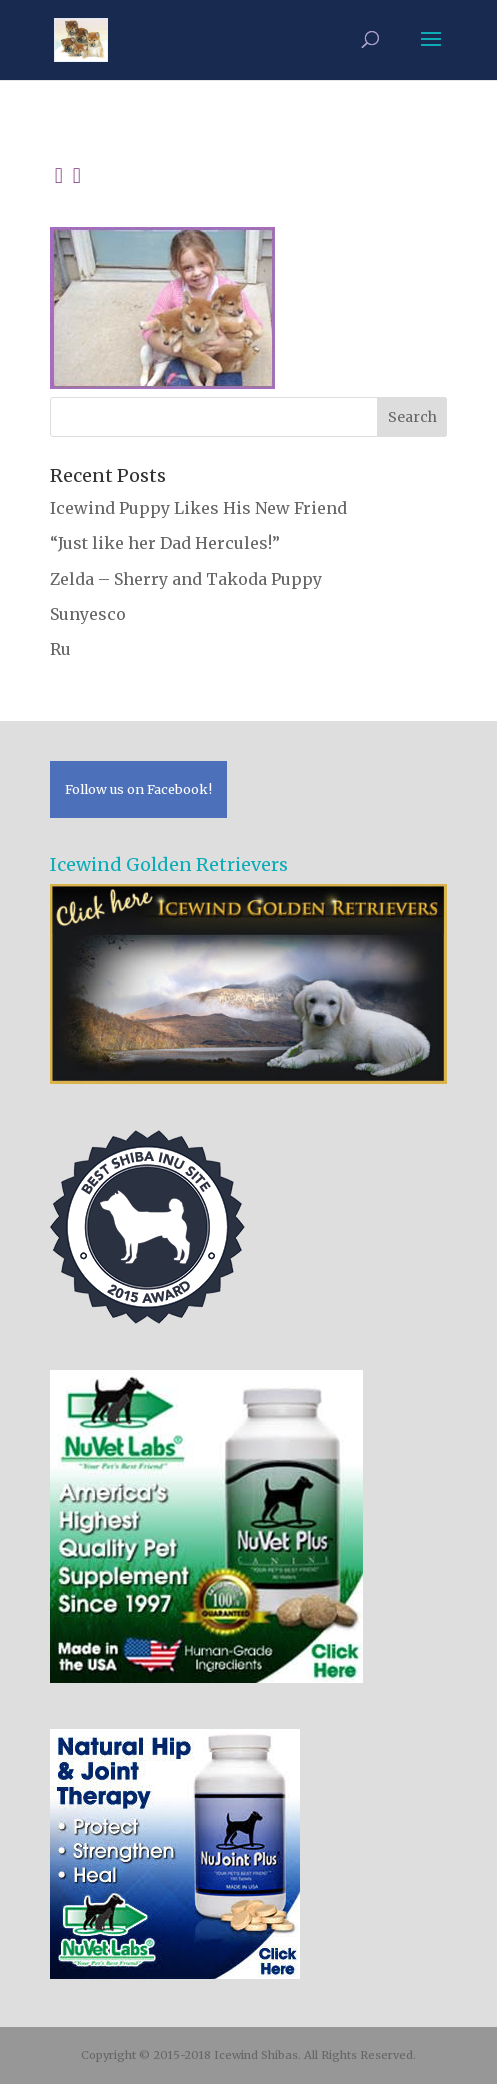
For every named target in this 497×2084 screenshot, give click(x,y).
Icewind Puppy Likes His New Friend (198, 508)
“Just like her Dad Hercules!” (165, 543)
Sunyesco (88, 614)
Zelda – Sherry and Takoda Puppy (186, 579)
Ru (60, 649)
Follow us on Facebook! (138, 789)
